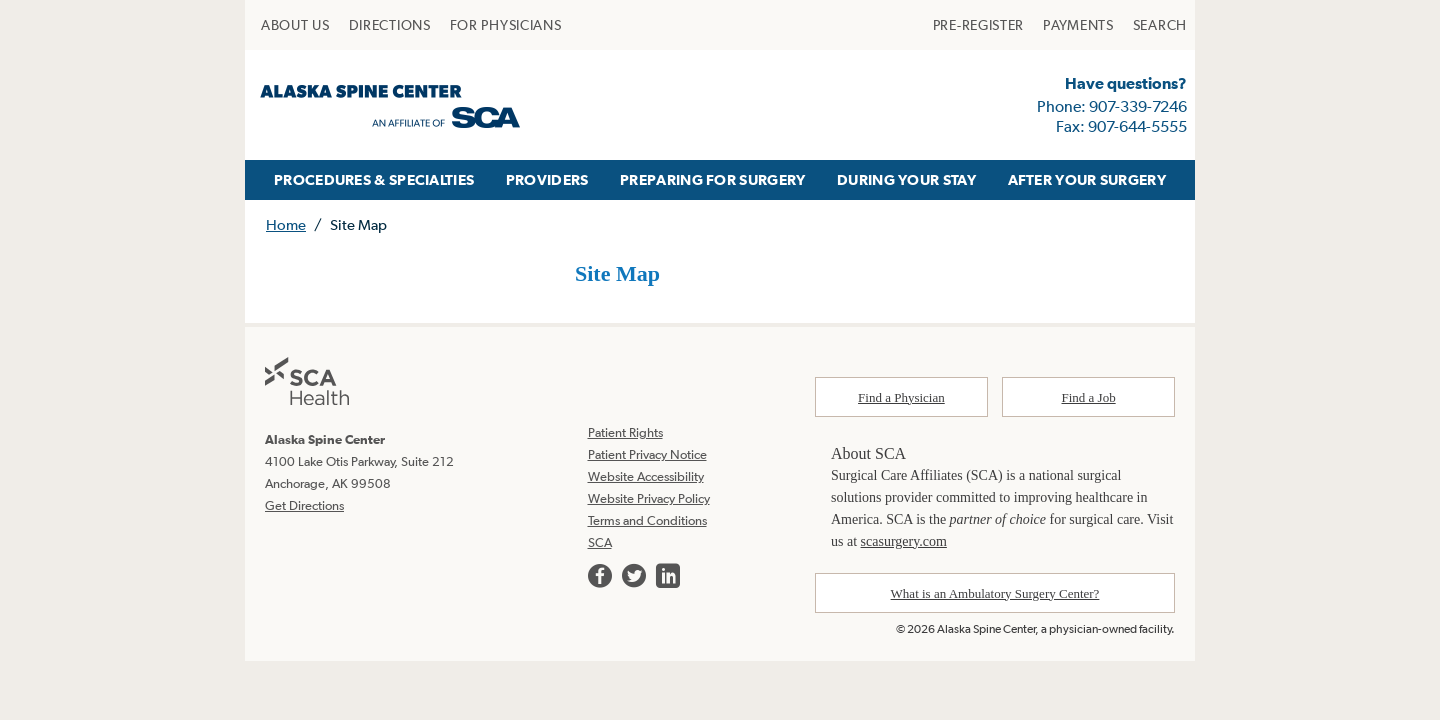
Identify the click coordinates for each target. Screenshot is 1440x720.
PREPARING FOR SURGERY (712, 179)
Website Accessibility (646, 476)
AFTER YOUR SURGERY (1087, 179)
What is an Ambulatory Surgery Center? (995, 593)
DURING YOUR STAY (906, 179)
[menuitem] (295, 25)
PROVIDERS (547, 179)
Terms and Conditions (647, 520)
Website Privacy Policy (649, 498)
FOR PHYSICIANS (506, 25)
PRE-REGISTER (978, 25)
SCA (600, 542)
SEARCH (1160, 25)
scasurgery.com (904, 541)
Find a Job (1089, 397)
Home (286, 224)
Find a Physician (901, 397)
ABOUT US (295, 25)
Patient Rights (625, 432)
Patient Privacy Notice (647, 454)
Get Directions (304, 505)
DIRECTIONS (390, 25)
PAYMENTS (1078, 25)
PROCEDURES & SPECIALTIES (374, 179)
